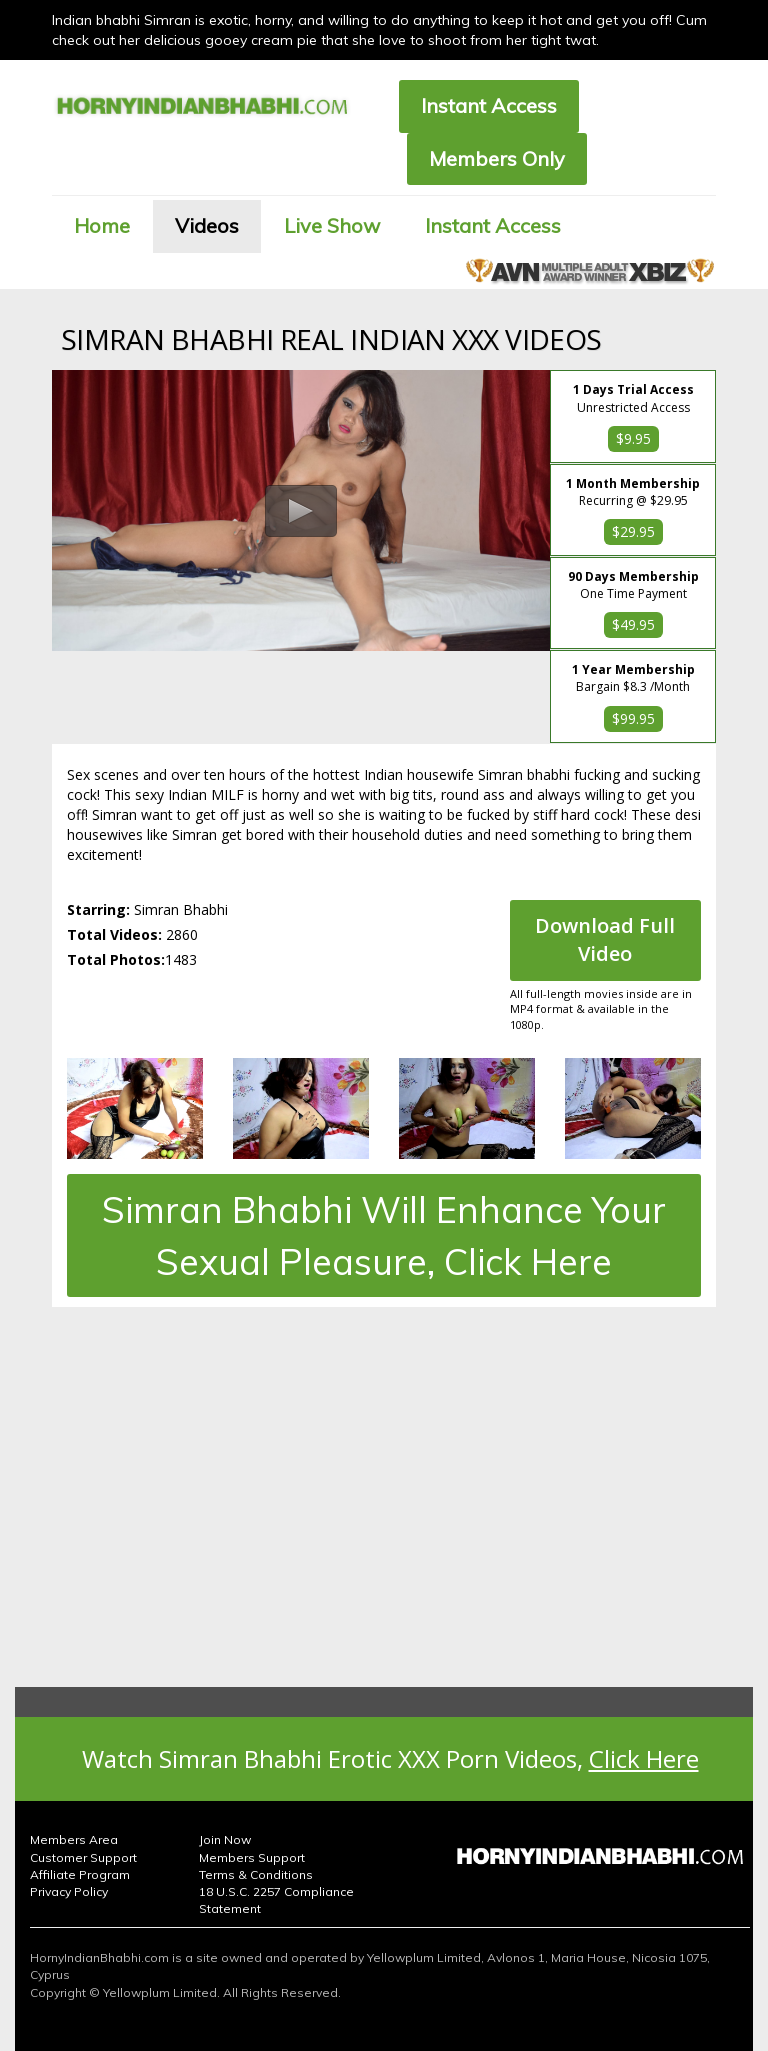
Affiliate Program (80, 1874)
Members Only (497, 158)
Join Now (225, 1839)
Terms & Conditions (256, 1874)
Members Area (74, 1839)
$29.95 (633, 531)
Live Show (332, 225)
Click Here (644, 1758)
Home (102, 225)
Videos (207, 225)
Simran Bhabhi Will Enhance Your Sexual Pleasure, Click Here (384, 1235)
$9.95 (633, 438)
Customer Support (83, 1857)
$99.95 (633, 718)
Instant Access (489, 105)
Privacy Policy (69, 1891)
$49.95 (633, 624)
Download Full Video (605, 940)
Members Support (252, 1857)
